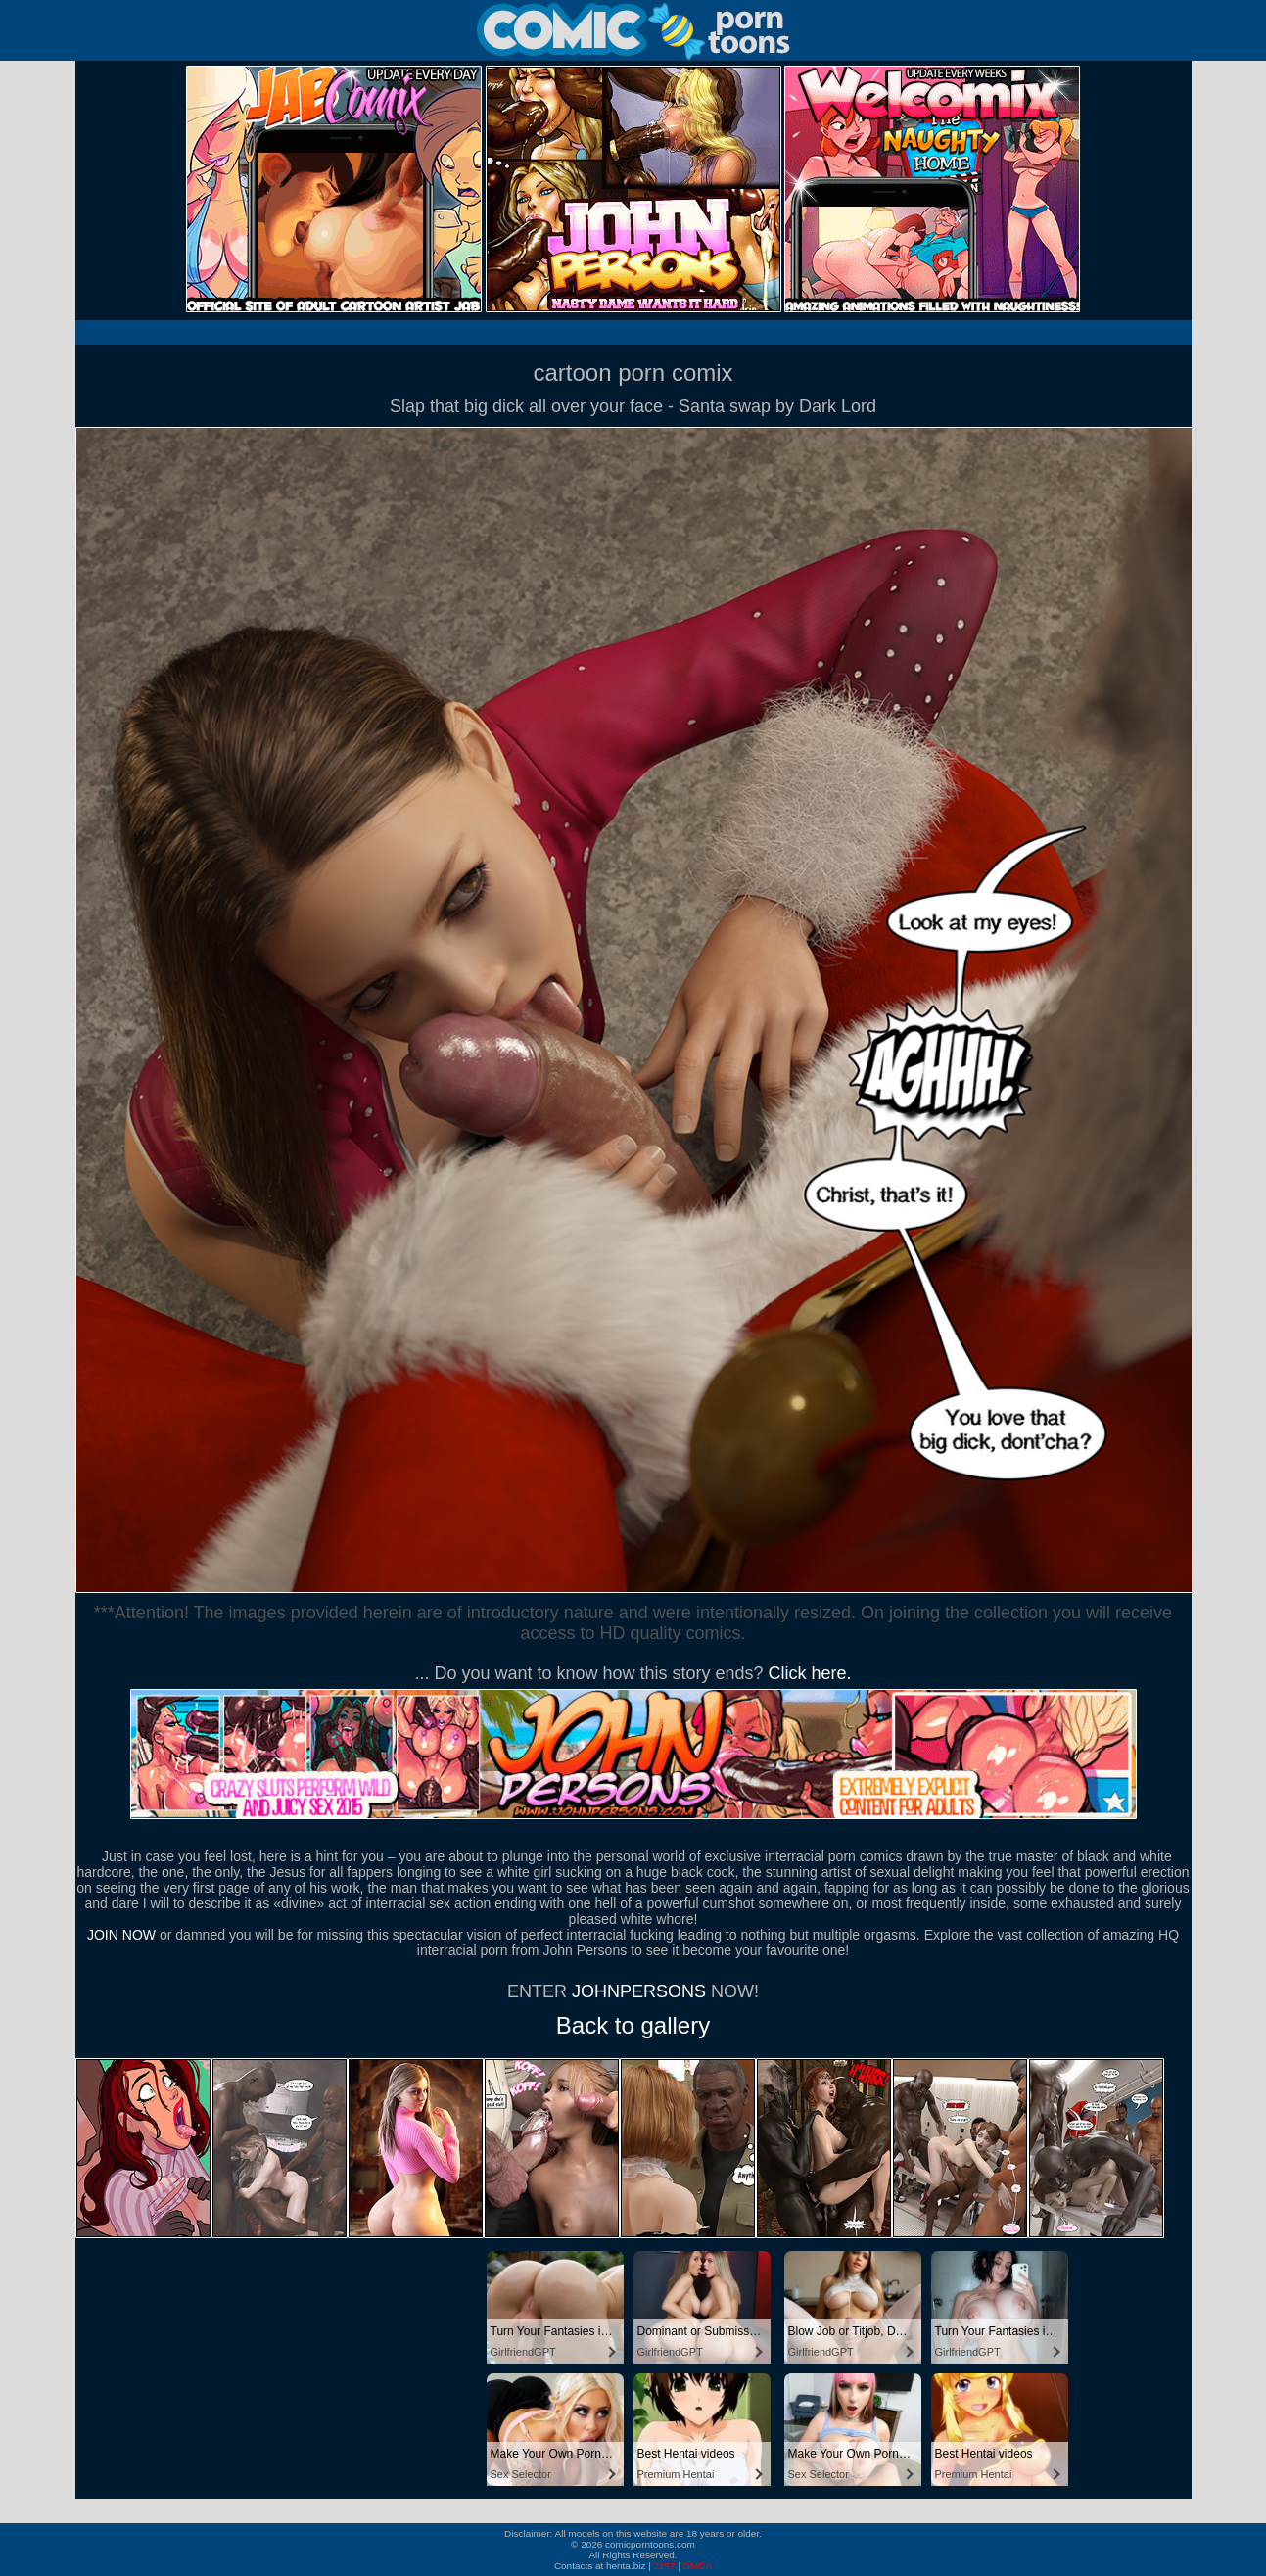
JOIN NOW (121, 1935)
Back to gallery (633, 2025)
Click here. (810, 1673)
